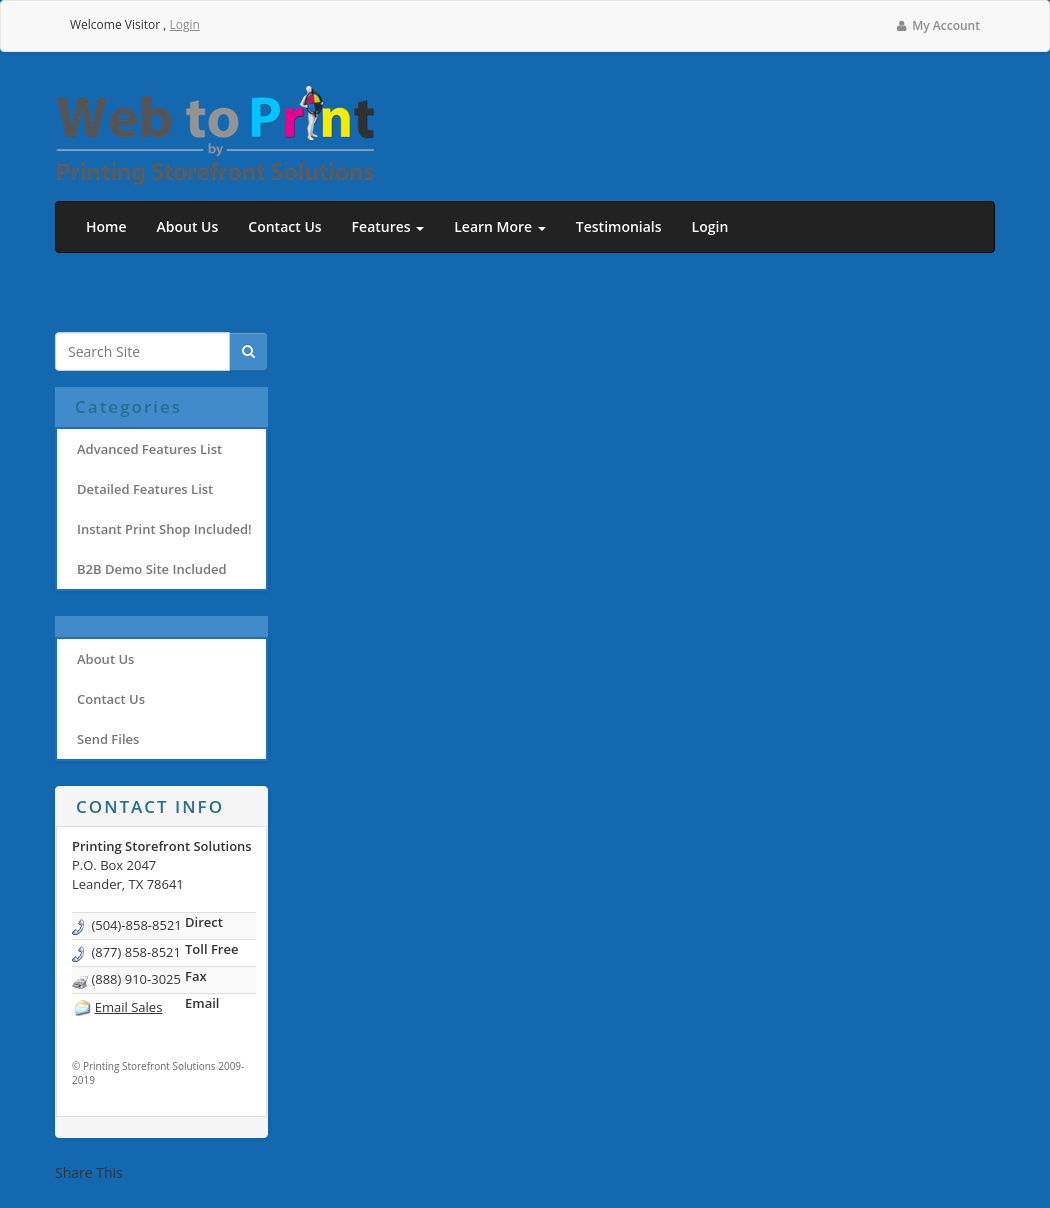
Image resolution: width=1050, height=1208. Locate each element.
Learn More (500, 226)
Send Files (108, 739)
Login (184, 24)
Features (388, 226)
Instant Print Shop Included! (164, 529)
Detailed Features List (145, 489)
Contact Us (284, 226)
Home (106, 226)
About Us (188, 226)
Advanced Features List (149, 449)
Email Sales (129, 1007)
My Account (937, 25)
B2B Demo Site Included (152, 569)
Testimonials (619, 226)
